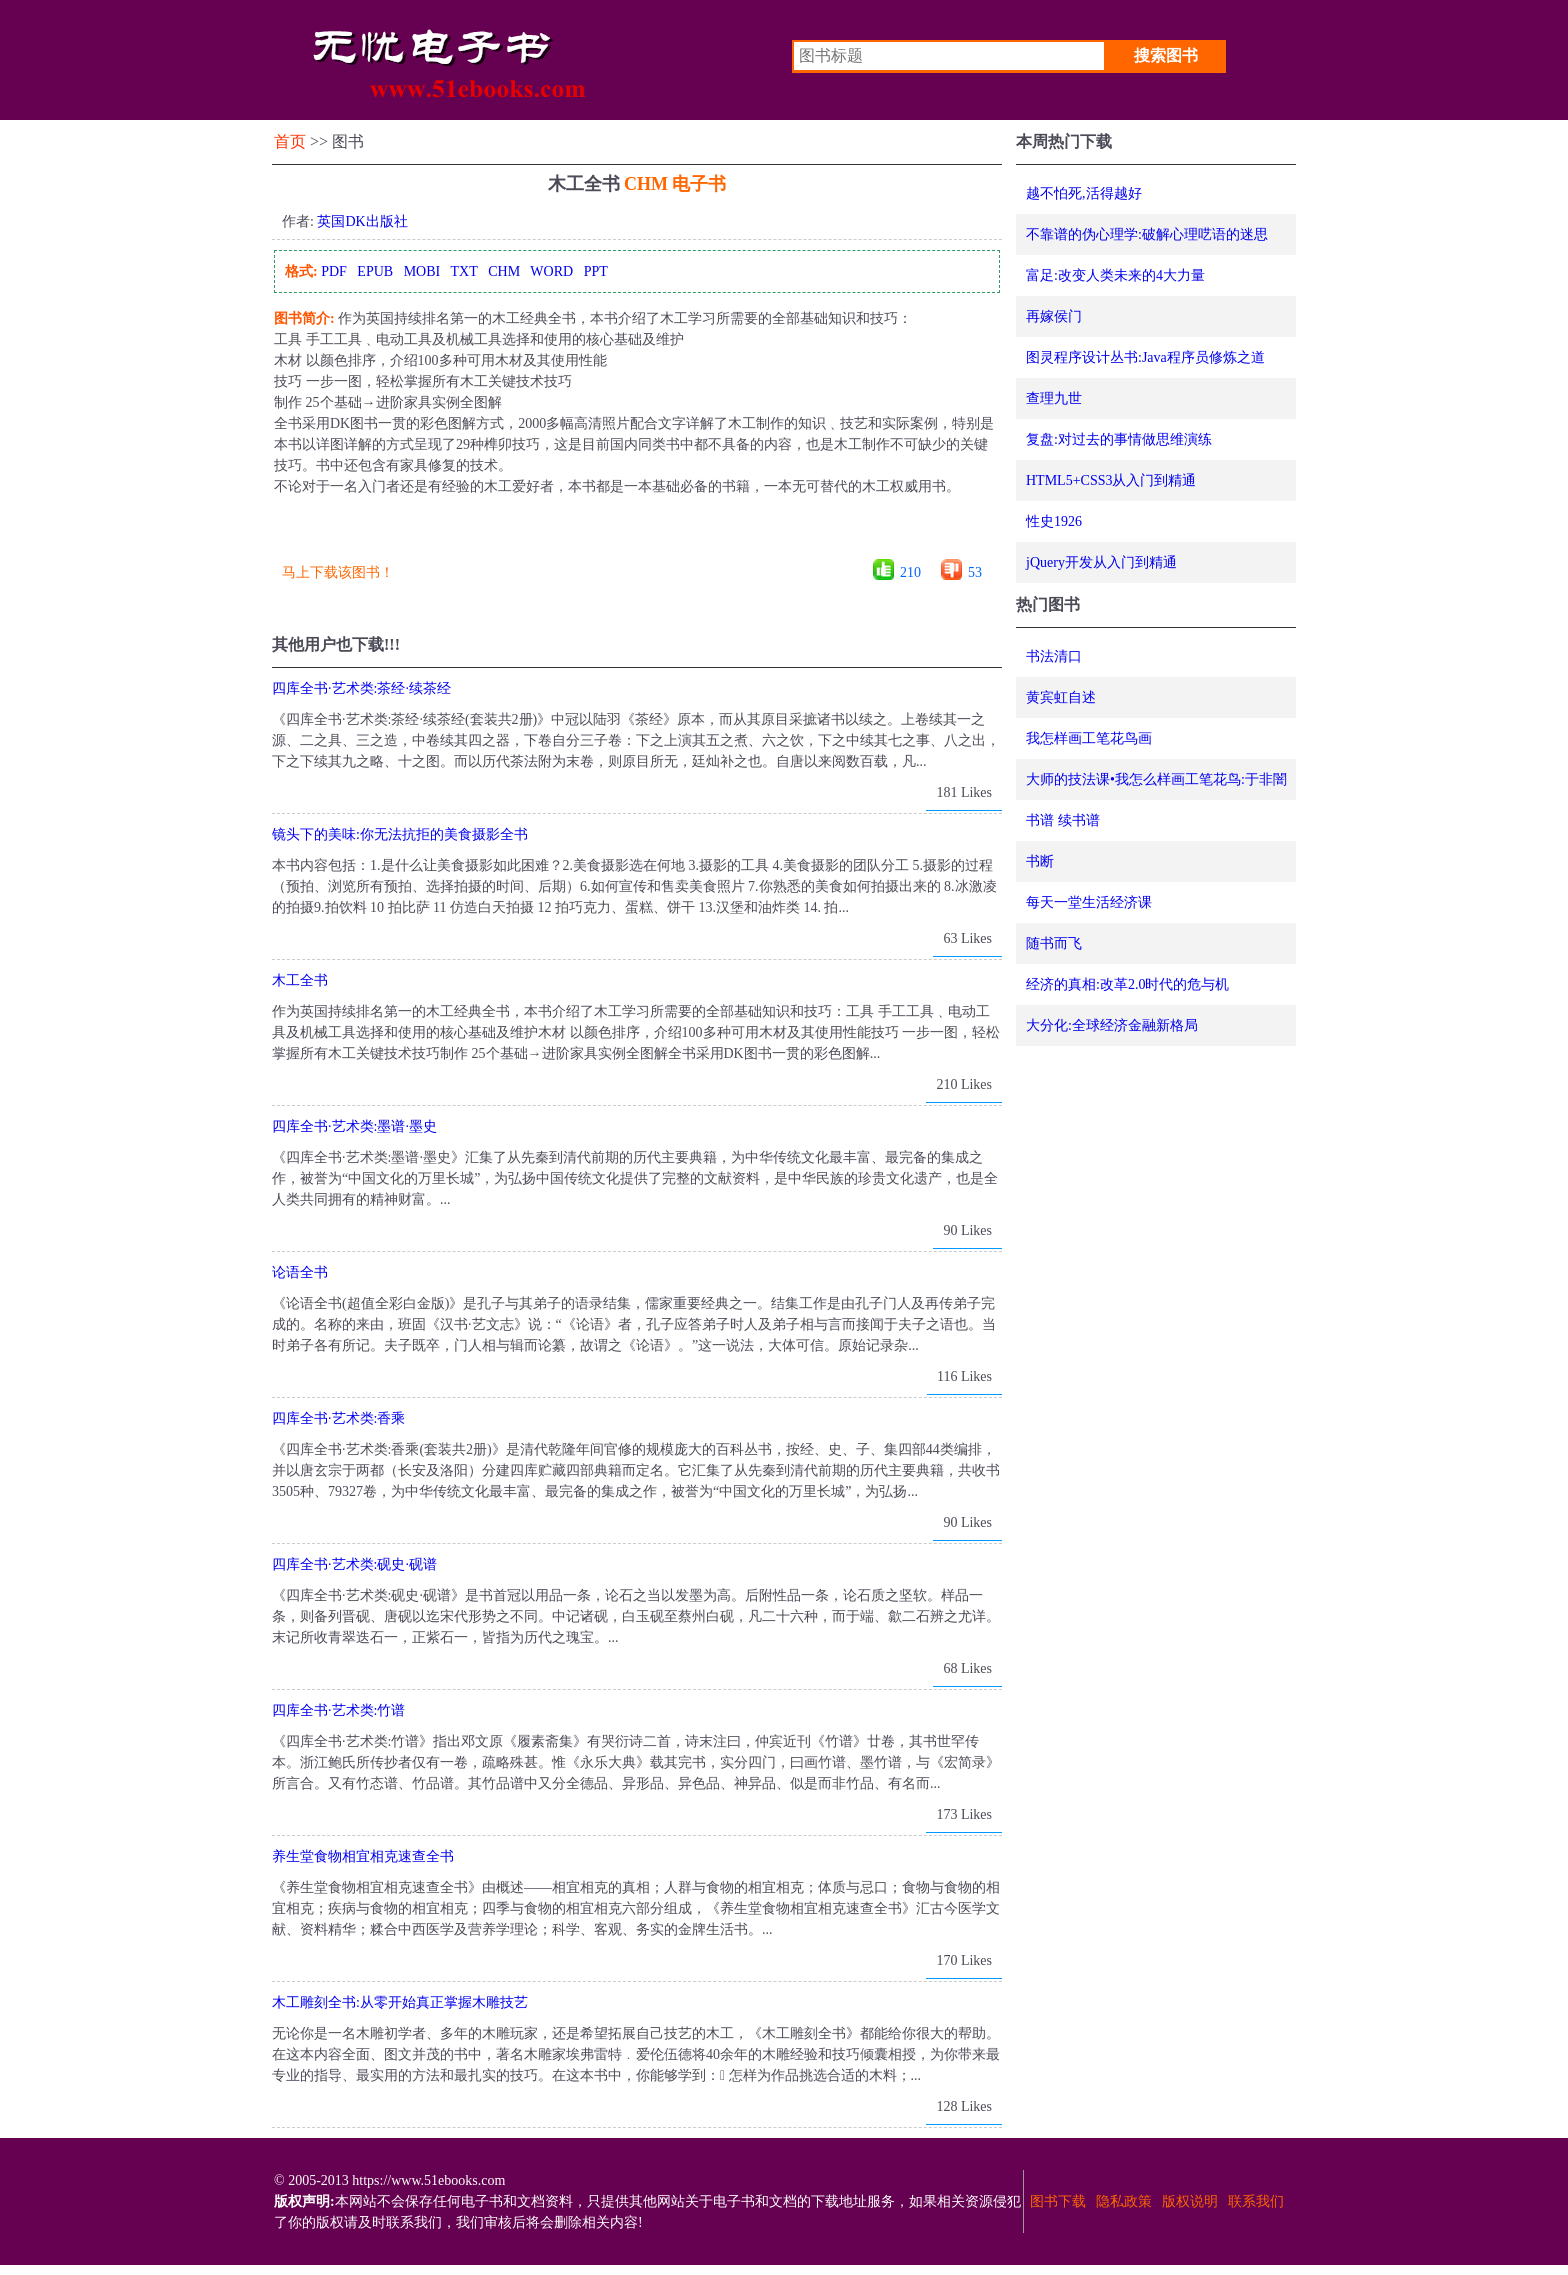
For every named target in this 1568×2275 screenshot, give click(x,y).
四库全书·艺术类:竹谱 (338, 1710)
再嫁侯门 (1054, 316)
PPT (596, 271)
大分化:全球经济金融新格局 (1112, 1025)
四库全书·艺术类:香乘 (338, 1418)
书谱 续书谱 (1063, 820)
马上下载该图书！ (338, 572)
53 (975, 572)
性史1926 (1054, 521)
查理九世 (1054, 398)
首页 (290, 141)
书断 (1040, 861)
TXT (463, 271)
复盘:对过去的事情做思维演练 (1119, 439)
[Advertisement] (636, 534)
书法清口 (1054, 656)
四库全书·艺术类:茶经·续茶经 (361, 688)
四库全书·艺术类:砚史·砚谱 (354, 1564)
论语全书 (300, 1272)
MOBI (422, 271)
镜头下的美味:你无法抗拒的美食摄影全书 (400, 834)
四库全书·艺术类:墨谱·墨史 (354, 1126)
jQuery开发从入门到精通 (1101, 562)
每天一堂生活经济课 (1089, 902)
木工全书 (300, 980)
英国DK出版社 (362, 221)
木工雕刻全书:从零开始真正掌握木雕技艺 (400, 2002)
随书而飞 (1054, 943)
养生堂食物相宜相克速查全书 (363, 1856)
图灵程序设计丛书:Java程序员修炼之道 (1145, 357)
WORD (551, 271)
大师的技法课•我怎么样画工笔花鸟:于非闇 (1156, 779)
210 (910, 572)
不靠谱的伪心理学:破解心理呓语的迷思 (1147, 234)
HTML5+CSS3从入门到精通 (1111, 480)
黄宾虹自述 (1061, 697)
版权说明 (1190, 2201)
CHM (504, 271)
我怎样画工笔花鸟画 (1089, 738)
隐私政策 (1124, 2201)
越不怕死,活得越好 (1084, 193)
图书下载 (1058, 2201)
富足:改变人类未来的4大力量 (1115, 275)
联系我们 (1256, 2201)
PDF (334, 271)
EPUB (375, 271)
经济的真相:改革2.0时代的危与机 (1127, 984)
